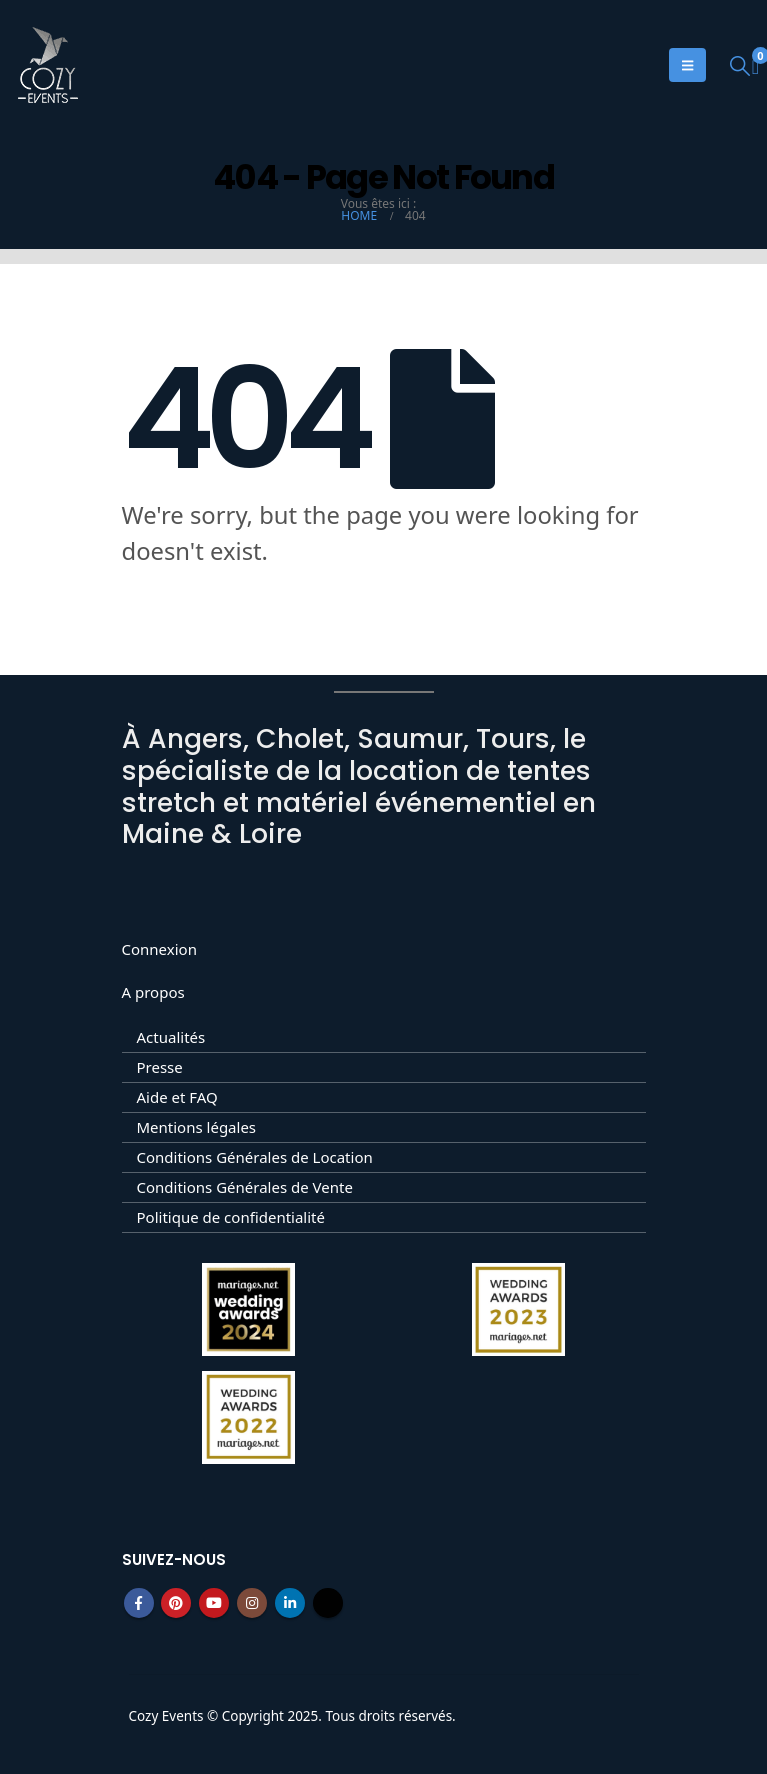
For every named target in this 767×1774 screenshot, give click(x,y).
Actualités (171, 1037)
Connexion (159, 949)
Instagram (252, 1603)
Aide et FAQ (177, 1097)
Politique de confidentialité (231, 1217)
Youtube (214, 1603)
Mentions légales (197, 1127)
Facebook (139, 1603)
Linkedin (290, 1603)
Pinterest (176, 1603)
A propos (153, 992)
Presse (160, 1067)
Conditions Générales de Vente (245, 1187)
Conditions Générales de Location (255, 1157)
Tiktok (328, 1603)
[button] (740, 65)
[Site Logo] (48, 65)
